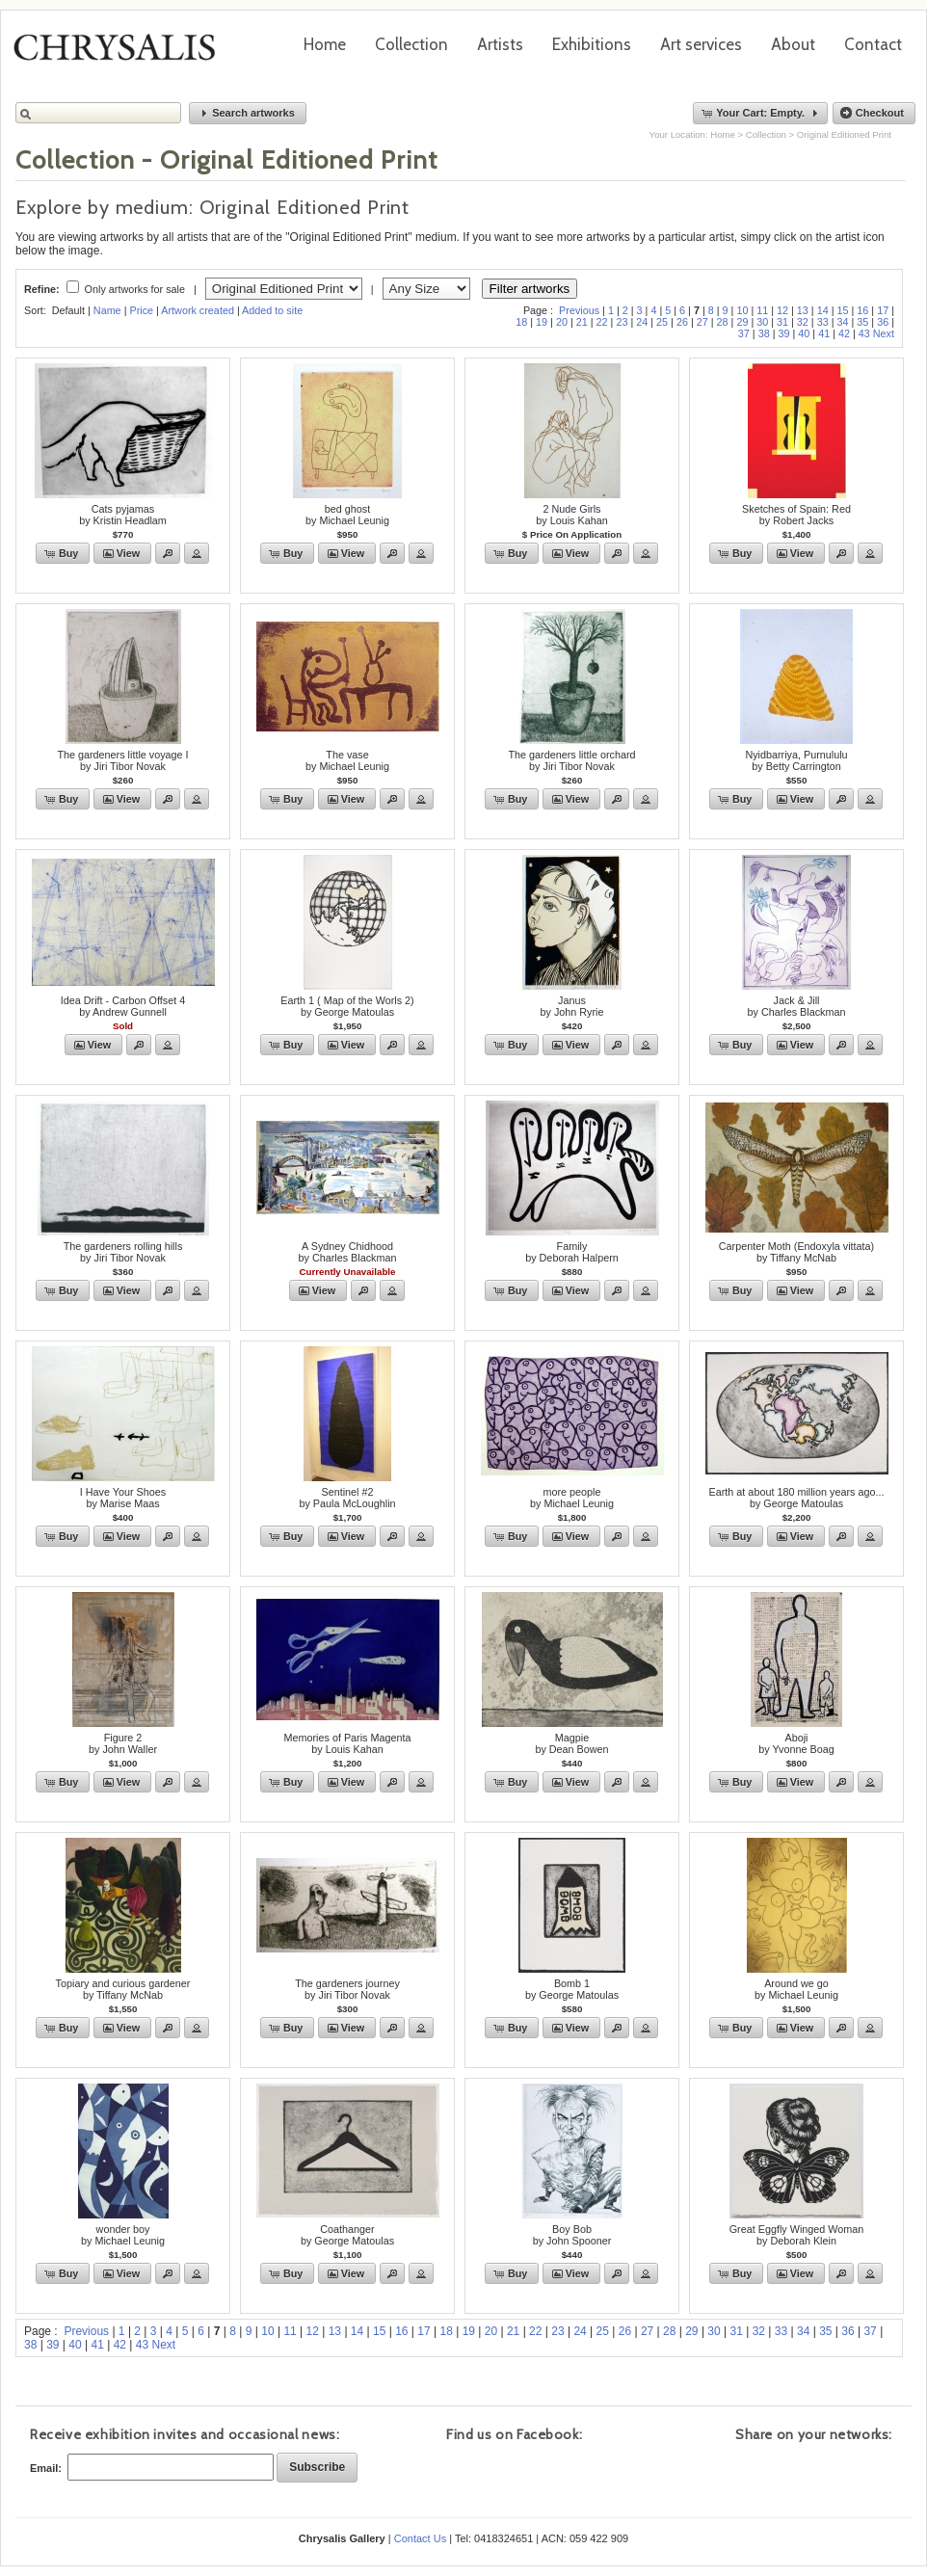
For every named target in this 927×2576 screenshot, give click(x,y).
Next (883, 333)
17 (882, 310)
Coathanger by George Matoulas (347, 2234)
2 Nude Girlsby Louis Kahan (571, 514)
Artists (500, 44)
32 (802, 322)
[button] (247, 113)
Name (107, 310)
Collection (411, 44)
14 (823, 310)
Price (141, 310)
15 (843, 310)
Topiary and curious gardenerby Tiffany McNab (123, 1989)
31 (782, 322)
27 (702, 322)
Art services (701, 44)
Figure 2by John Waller (123, 1743)
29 (742, 322)
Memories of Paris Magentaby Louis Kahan (347, 1743)
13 (802, 310)
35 (862, 322)
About (793, 44)
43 (864, 333)
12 (782, 310)
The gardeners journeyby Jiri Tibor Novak (347, 1989)
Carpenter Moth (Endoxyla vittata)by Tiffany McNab (796, 1251)
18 (521, 322)
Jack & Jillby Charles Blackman (796, 1006)
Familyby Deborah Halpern (572, 1251)
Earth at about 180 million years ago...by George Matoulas (797, 1497)
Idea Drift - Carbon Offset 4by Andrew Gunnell (123, 1006)
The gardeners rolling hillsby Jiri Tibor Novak (123, 1251)
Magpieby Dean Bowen (571, 1743)
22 (602, 322)
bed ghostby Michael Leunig (347, 514)
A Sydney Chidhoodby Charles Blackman (347, 1251)
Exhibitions (591, 44)
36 (882, 322)
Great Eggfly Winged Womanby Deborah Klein (796, 2234)
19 (541, 322)
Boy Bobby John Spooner (572, 2234)
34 (843, 322)
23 (621, 322)
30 (762, 322)
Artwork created (197, 310)
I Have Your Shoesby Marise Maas (123, 1497)
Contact (873, 44)
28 (722, 322)
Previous (579, 310)
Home (325, 44)
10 (742, 310)
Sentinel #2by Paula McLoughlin (347, 1497)
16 (862, 310)
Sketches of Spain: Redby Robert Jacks (796, 514)
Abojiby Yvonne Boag (796, 1743)
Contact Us (420, 2538)
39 (783, 333)
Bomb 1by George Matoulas (572, 1989)
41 (824, 333)
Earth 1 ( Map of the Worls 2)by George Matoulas (346, 1006)
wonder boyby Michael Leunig (123, 2234)
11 (762, 310)
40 (803, 333)
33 (823, 322)
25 (662, 322)
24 (642, 322)
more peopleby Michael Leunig (572, 1497)
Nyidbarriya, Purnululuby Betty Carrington (796, 760)
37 (744, 333)
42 (844, 333)
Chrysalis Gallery (121, 54)
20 (562, 322)
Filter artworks (530, 288)
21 (582, 322)
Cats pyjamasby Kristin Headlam (123, 514)
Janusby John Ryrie (571, 1006)
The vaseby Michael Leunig (347, 760)
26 (682, 322)
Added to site (272, 310)
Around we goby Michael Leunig (796, 1989)
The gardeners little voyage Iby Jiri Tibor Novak (122, 760)
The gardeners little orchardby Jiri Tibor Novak (571, 760)
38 (764, 333)
